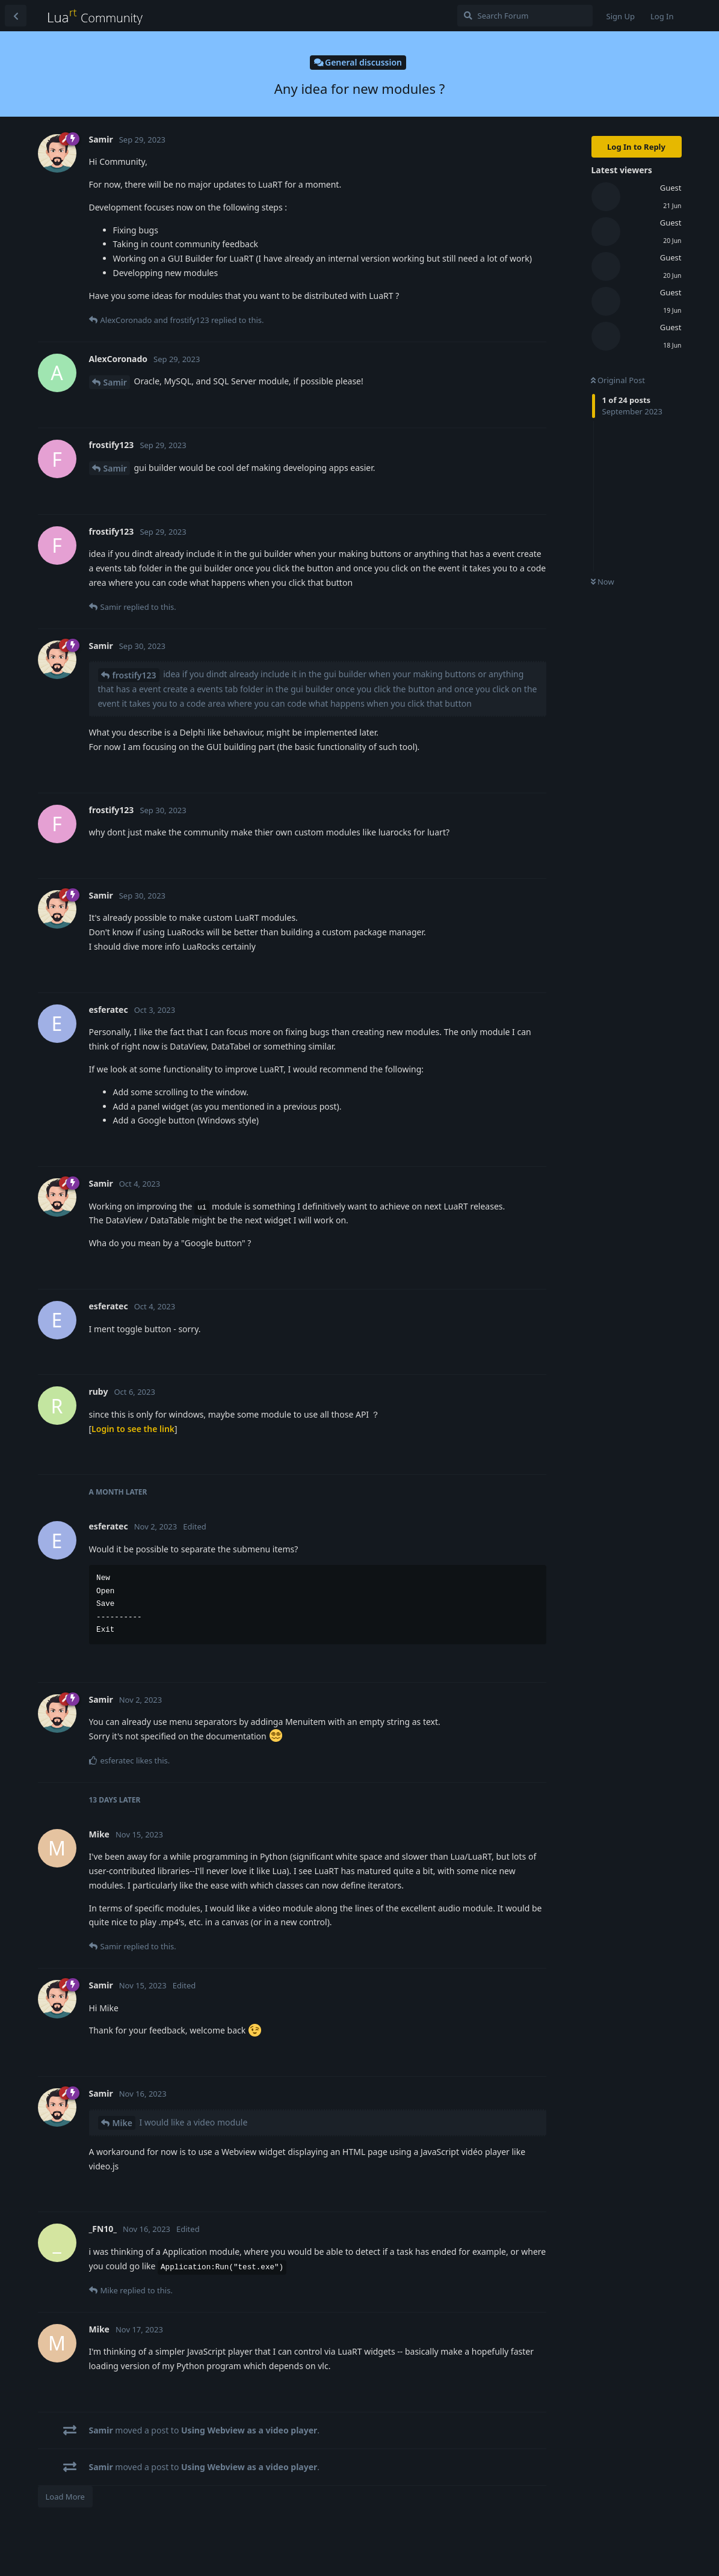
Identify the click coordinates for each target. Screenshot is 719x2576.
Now (602, 581)
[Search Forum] (525, 15)
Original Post (618, 380)
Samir (115, 382)
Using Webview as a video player (249, 2430)
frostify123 (134, 675)
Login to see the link (132, 1428)
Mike (122, 2123)
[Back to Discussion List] (15, 15)
